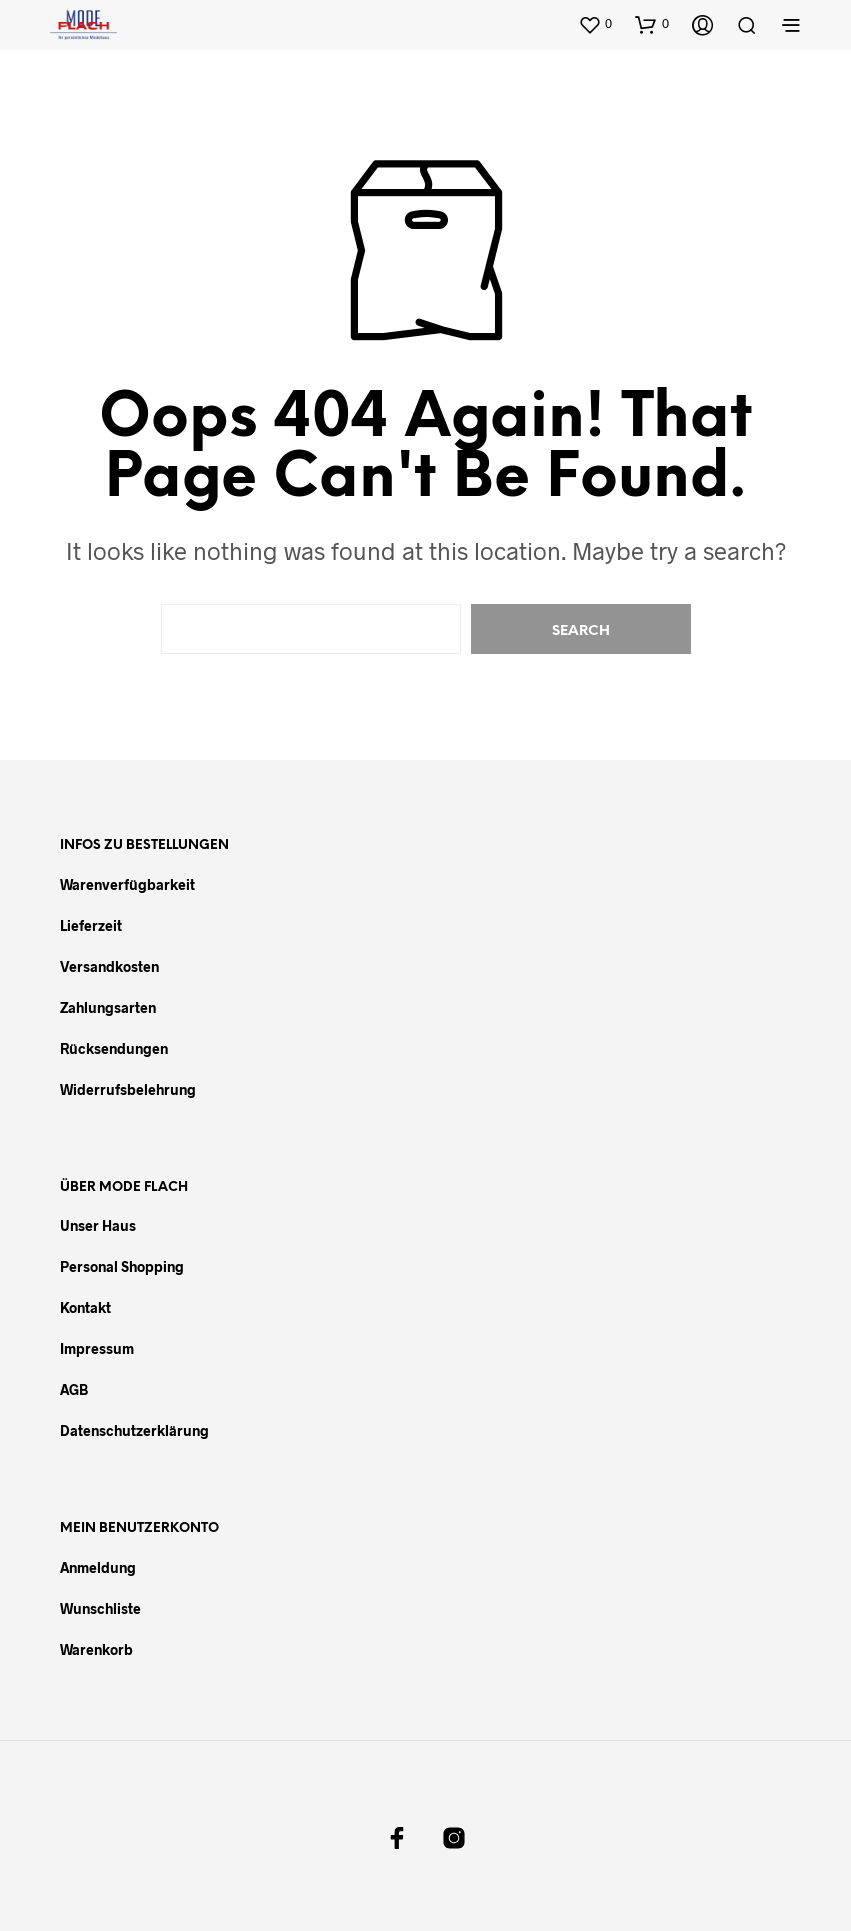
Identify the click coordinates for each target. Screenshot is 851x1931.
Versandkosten (109, 966)
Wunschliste (100, 1608)
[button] (595, 24)
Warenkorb (96, 1649)
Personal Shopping (122, 1266)
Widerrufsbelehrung (128, 1089)
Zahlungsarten (108, 1007)
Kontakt (85, 1307)
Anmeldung (98, 1567)
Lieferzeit (91, 925)
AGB (74, 1389)
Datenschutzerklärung (134, 1430)
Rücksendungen (114, 1048)
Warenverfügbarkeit (127, 884)
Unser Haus (98, 1225)
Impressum (97, 1348)
